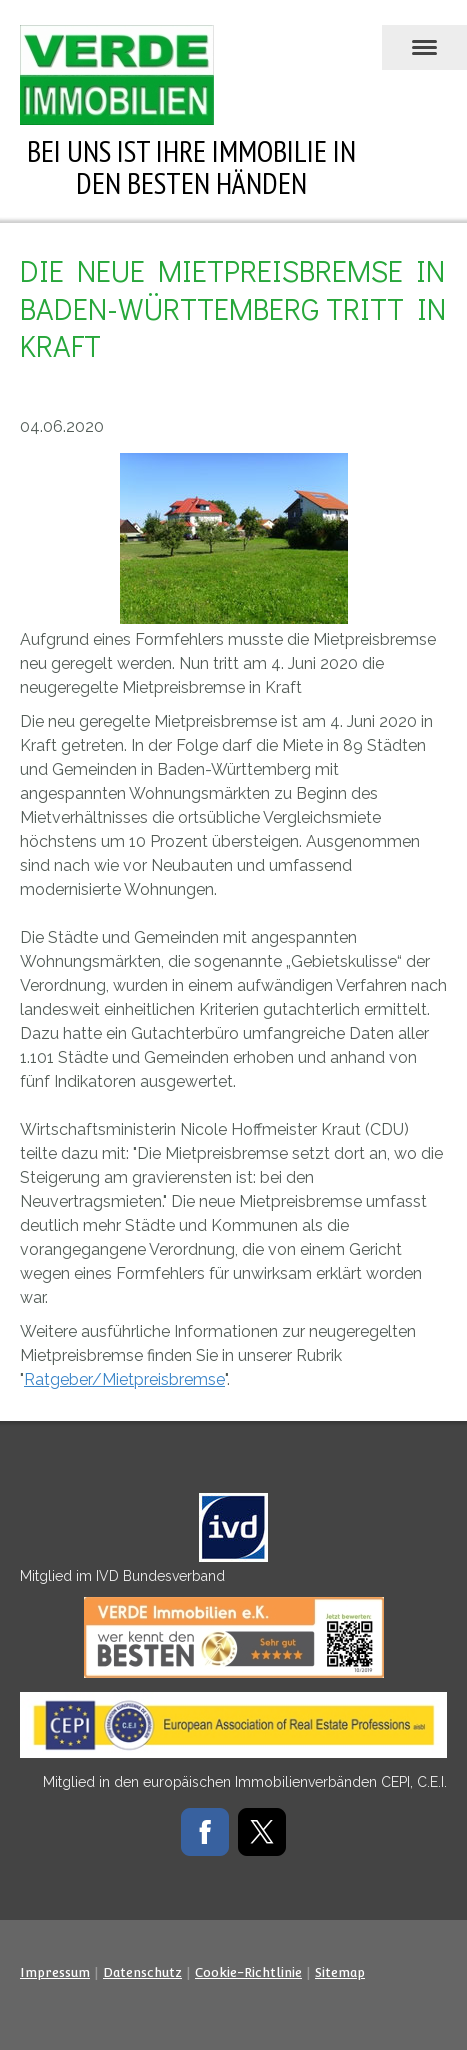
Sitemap (340, 1972)
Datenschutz (142, 1972)
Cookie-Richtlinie (248, 1972)
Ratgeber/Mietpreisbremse (124, 1379)
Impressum (55, 1972)
